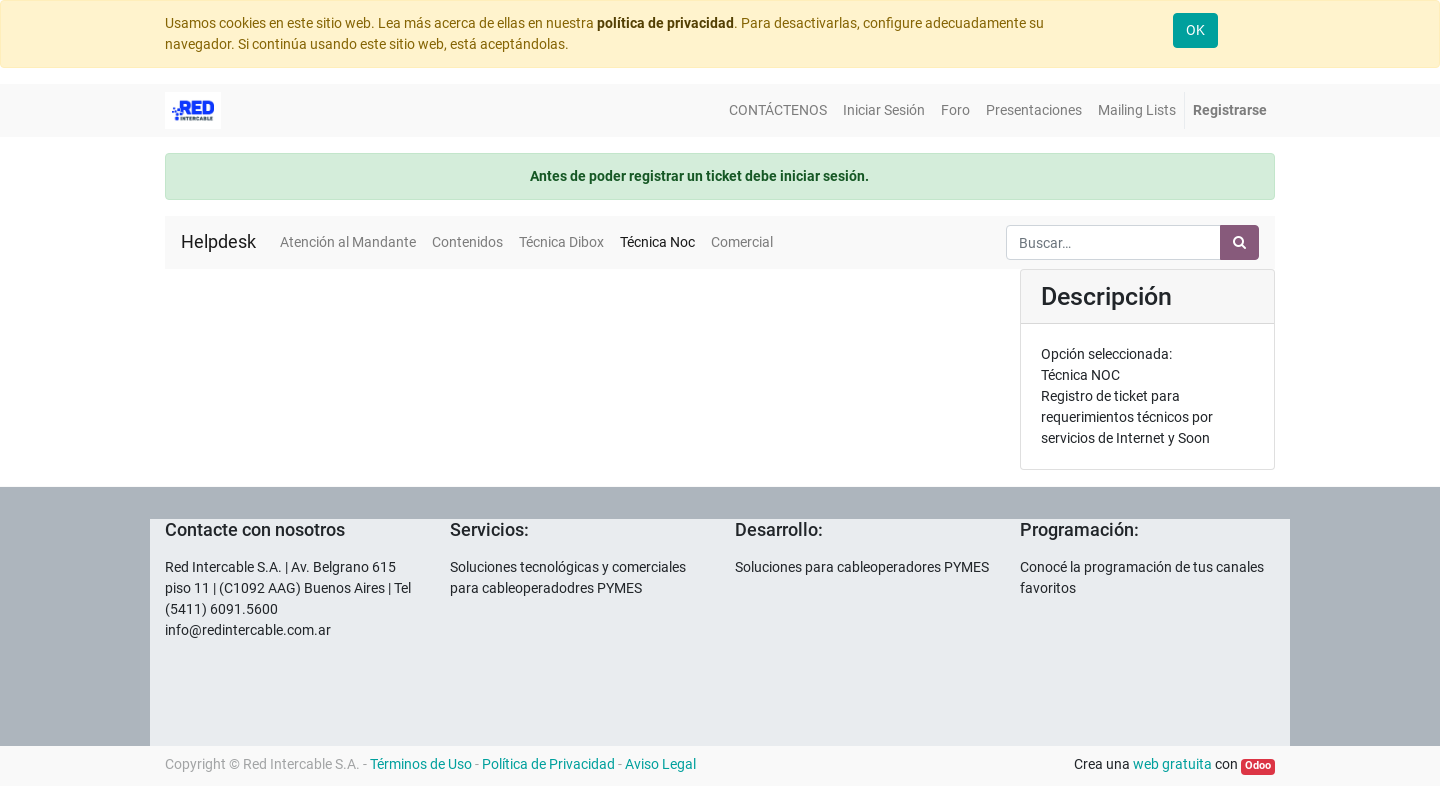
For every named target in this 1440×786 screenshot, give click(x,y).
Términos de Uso (421, 764)
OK (1195, 30)
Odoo (1258, 765)
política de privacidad (665, 23)
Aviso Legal (660, 764)
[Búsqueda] (1239, 242)
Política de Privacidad (548, 764)
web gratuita (1172, 764)
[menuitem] (778, 110)
